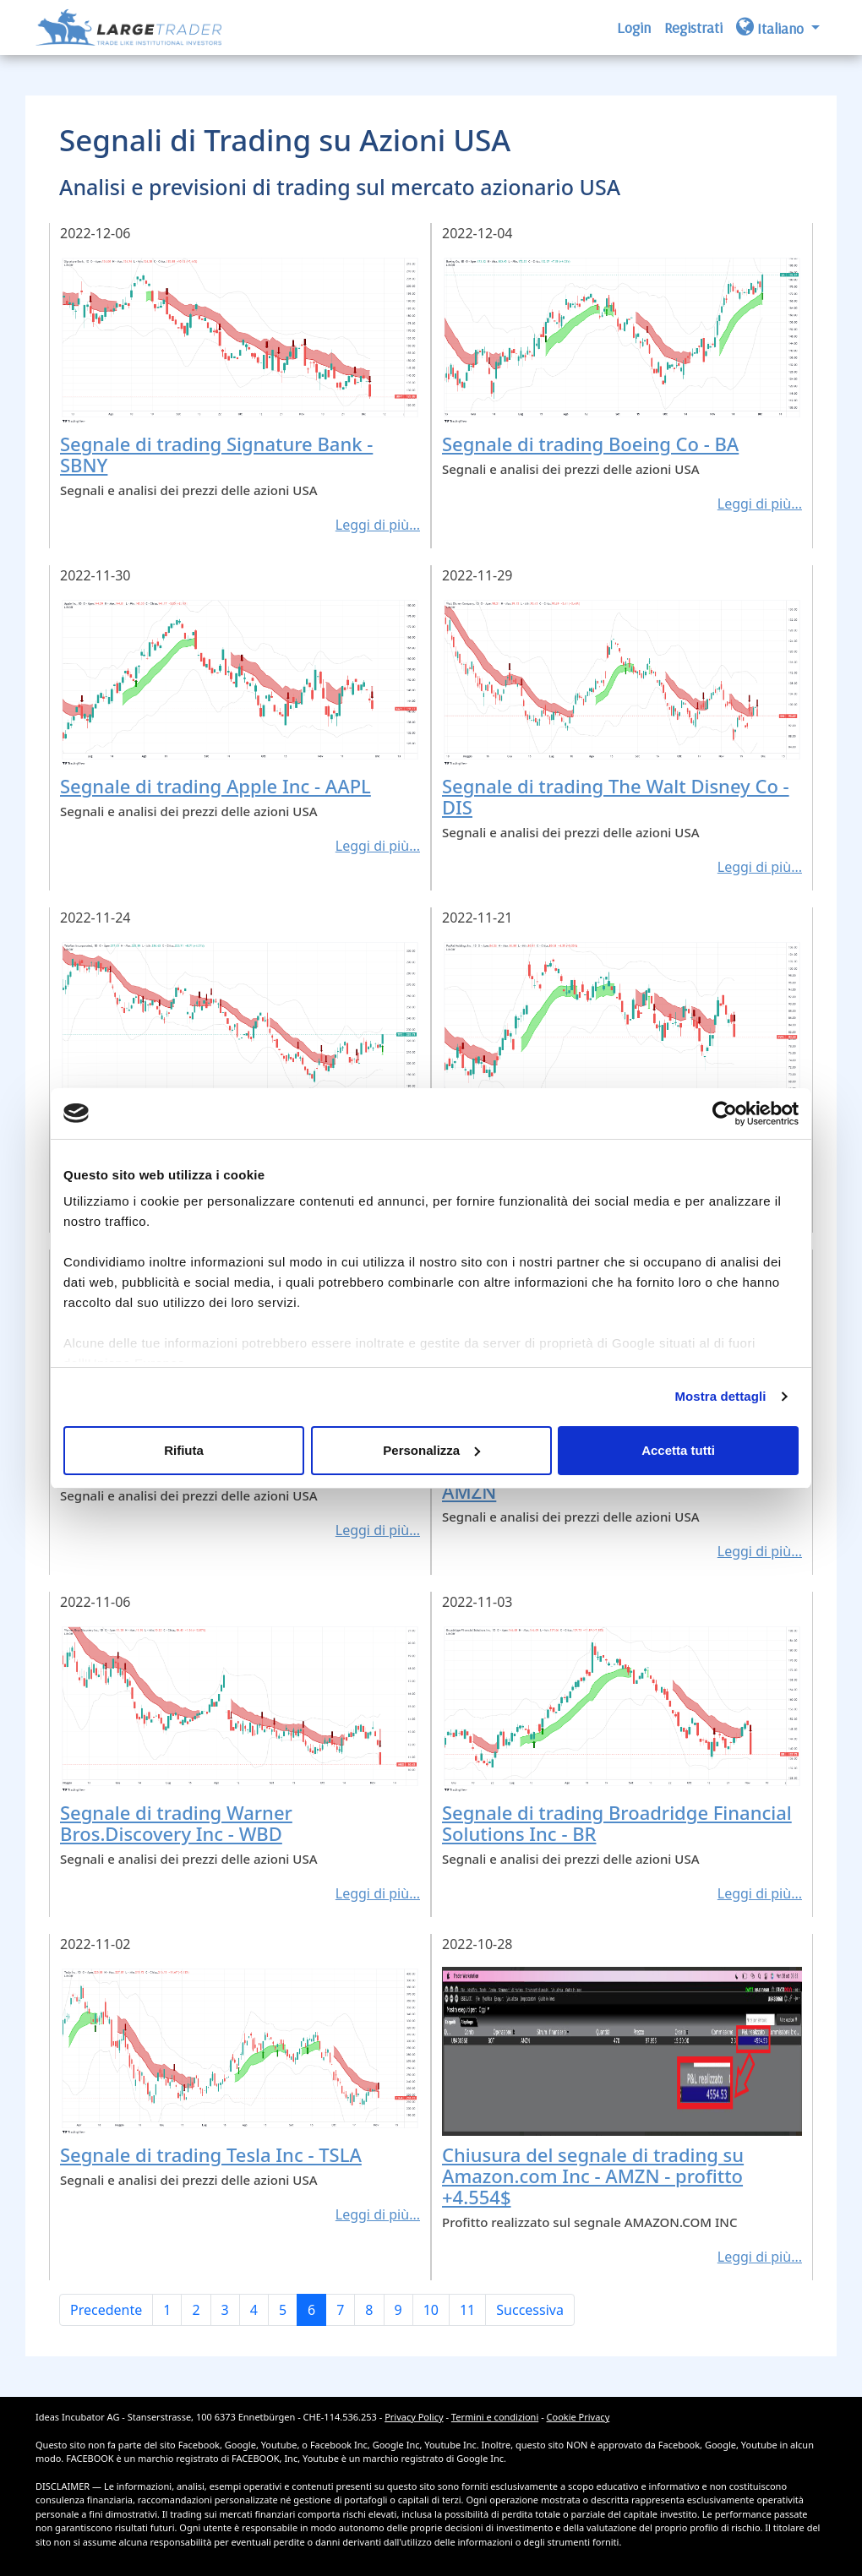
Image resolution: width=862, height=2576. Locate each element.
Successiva (530, 2310)
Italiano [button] (771, 27)
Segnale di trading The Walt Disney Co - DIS (615, 796)
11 (467, 2310)
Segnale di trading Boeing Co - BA (590, 443)
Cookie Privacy (578, 2416)
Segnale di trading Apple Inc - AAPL (215, 785)
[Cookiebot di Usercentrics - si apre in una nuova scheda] (725, 1113)
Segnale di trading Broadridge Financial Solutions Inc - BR (617, 1823)
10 (431, 2310)
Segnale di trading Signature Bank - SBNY (216, 454)
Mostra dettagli (720, 1396)
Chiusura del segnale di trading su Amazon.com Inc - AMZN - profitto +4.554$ (593, 2175)
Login (634, 27)
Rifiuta (184, 1450)
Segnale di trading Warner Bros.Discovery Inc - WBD (176, 1823)
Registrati (693, 27)
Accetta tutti (678, 1450)
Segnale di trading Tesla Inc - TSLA (211, 2154)
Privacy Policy (414, 2416)
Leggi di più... (378, 524)
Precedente (106, 2310)
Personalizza (431, 1450)
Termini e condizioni (494, 2416)
